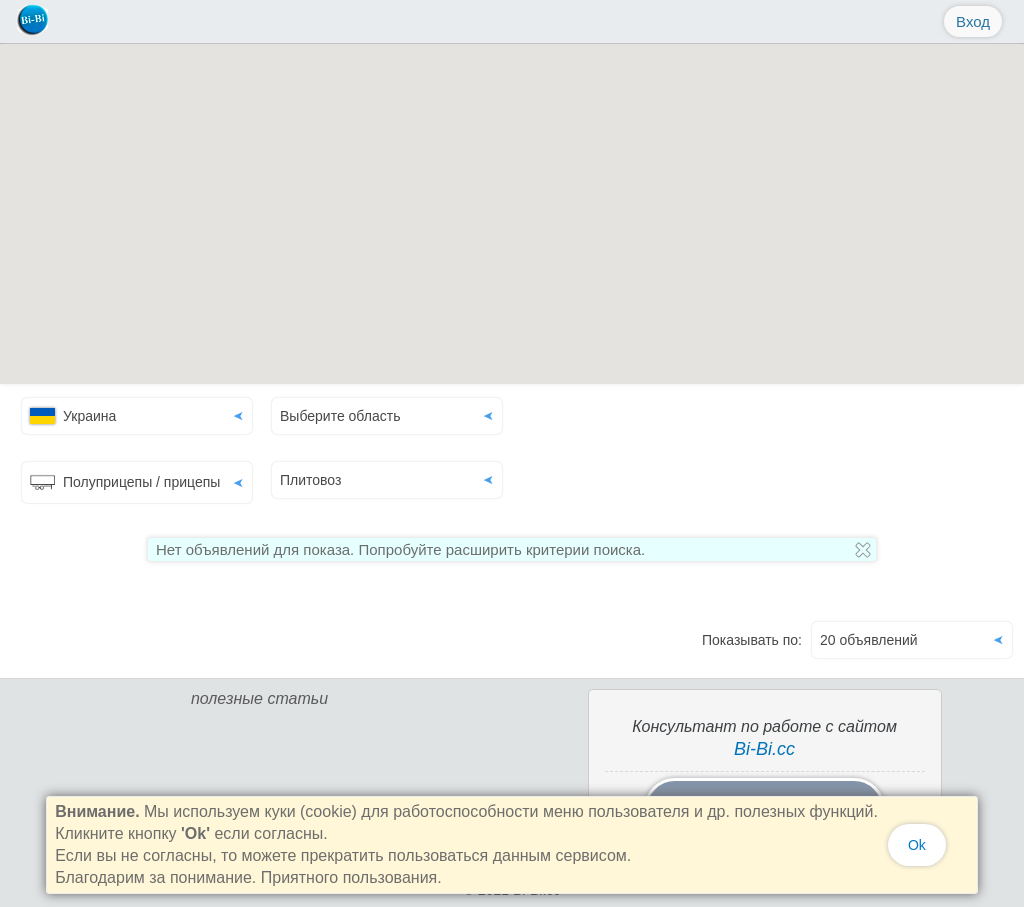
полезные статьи (259, 698)
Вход (973, 21)
